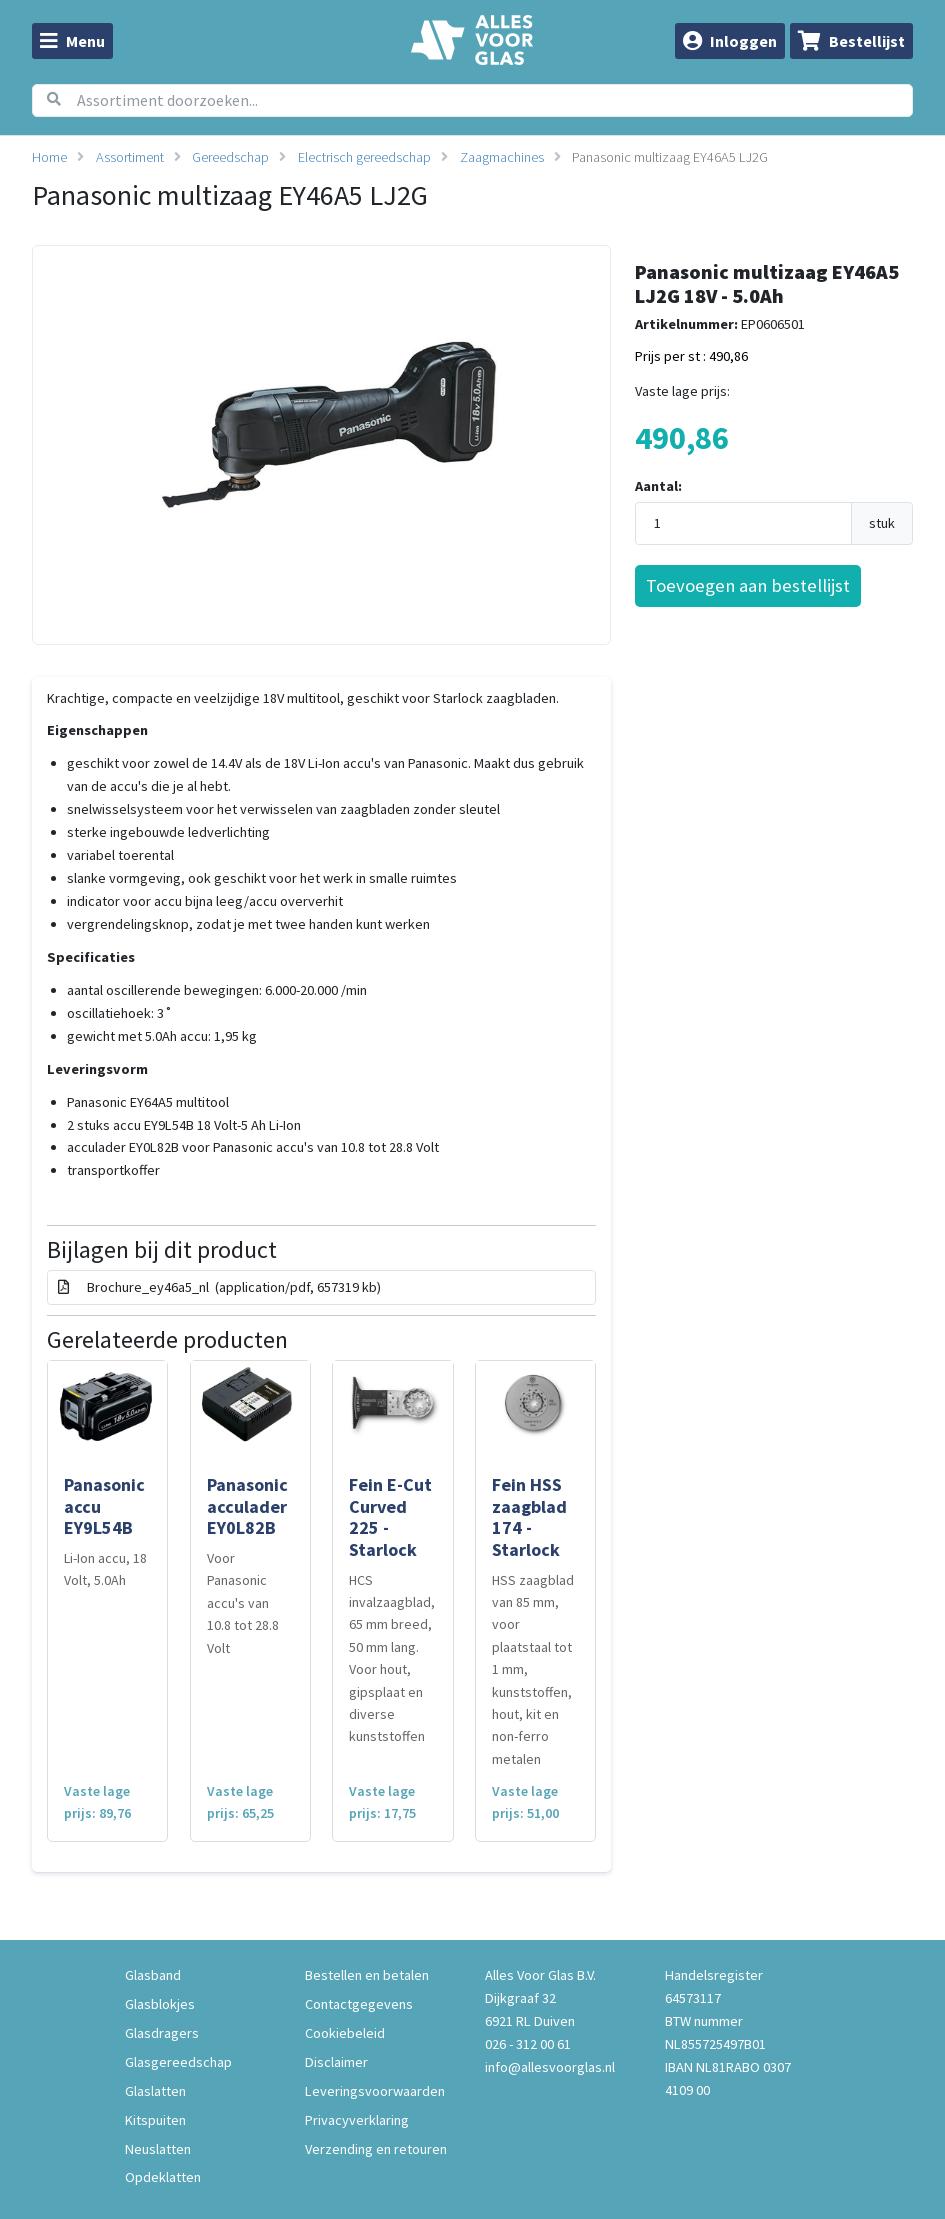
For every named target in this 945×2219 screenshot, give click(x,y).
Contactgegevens (359, 2004)
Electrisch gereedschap (364, 157)
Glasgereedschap (178, 2062)
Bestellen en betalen (367, 1975)
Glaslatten (155, 2091)
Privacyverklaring (357, 2120)
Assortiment (130, 157)
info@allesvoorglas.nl (550, 2067)
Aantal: (658, 486)
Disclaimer (336, 2062)
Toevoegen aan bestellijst (748, 585)
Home (49, 157)
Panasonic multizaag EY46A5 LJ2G (670, 157)
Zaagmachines (502, 157)
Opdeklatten (163, 2177)
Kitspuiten (155, 2120)
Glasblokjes (160, 2004)
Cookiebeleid (345, 2033)
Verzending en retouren (376, 2149)
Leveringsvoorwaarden (375, 2091)
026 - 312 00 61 (528, 2044)
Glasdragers (162, 2033)
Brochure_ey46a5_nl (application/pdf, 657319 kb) (219, 1287)
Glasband (153, 1975)
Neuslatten (158, 2149)
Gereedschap (230, 157)
